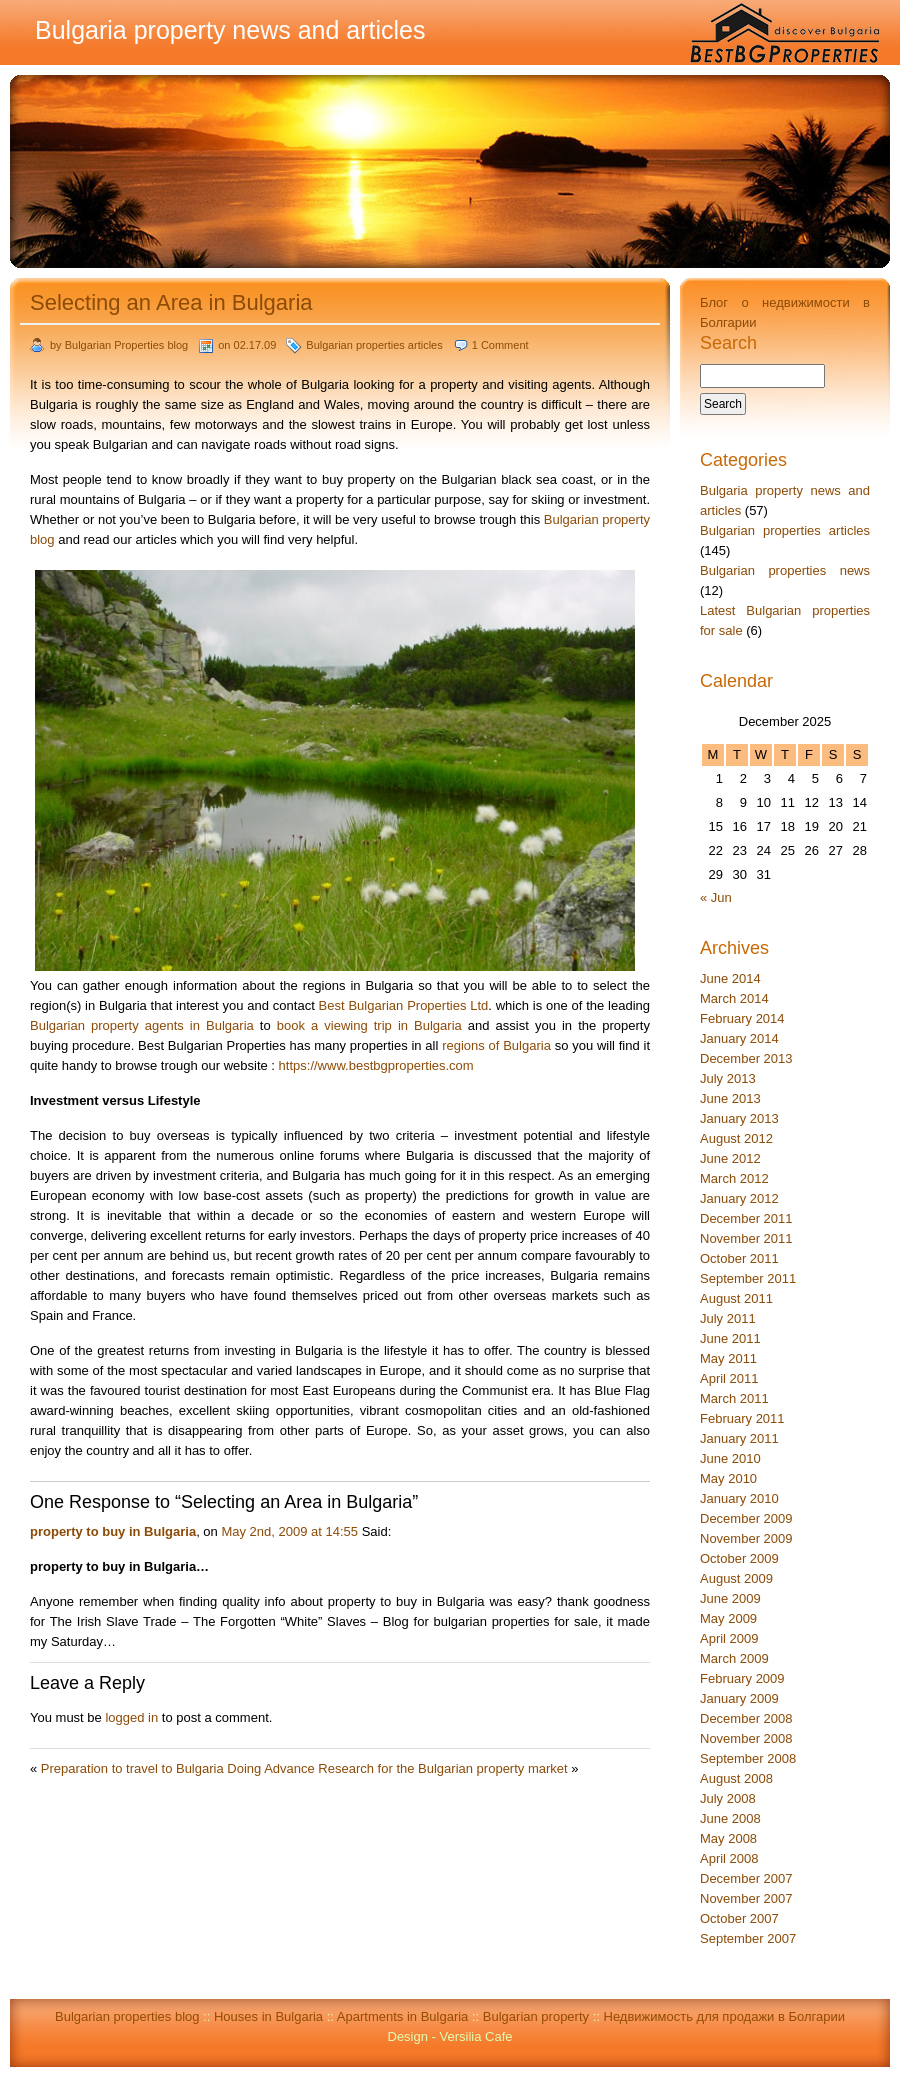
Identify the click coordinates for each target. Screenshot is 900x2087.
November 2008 (746, 1738)
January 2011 (739, 1438)
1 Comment (500, 345)
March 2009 (734, 1658)
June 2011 (730, 1338)
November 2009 (746, 1538)
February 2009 (742, 1678)
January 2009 (739, 1698)
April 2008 (729, 1858)
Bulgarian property (536, 2016)
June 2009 (730, 1598)
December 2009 (746, 1518)
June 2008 (730, 1818)
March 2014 (734, 998)
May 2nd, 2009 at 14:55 (289, 1531)
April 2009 (729, 1638)
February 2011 (742, 1418)
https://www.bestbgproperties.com (376, 1065)
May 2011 (728, 1358)
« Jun (716, 897)
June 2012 (730, 1158)
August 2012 (736, 1138)
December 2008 (746, 1718)
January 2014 (739, 1038)
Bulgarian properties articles (374, 345)
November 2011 (746, 1238)
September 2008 (748, 1758)
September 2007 (748, 1938)
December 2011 (746, 1218)
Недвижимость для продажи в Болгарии (725, 2016)
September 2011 (748, 1278)
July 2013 (728, 1078)
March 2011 (734, 1398)
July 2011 (728, 1318)
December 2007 (746, 1878)
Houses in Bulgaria (268, 2016)
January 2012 (739, 1198)
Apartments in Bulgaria (403, 2016)
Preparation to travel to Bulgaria (132, 1768)
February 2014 (742, 1018)
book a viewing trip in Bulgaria (369, 1025)
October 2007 (739, 1918)
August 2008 (736, 1778)
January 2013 (739, 1118)
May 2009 (728, 1618)
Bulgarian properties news (785, 570)
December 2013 (746, 1058)
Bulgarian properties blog (127, 2016)
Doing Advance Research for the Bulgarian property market (397, 1768)
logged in (131, 1717)
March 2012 (734, 1178)
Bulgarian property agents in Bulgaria (142, 1025)
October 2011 (739, 1258)
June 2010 (730, 1458)
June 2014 (730, 978)
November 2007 (746, 1898)
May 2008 (728, 1838)
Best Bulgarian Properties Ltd (404, 1005)
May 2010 (728, 1478)
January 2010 (739, 1498)
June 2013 (730, 1098)
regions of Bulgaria (496, 1045)
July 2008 (728, 1798)
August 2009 (736, 1578)
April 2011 (729, 1378)
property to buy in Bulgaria (113, 1531)
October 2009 (739, 1558)
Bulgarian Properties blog (127, 345)
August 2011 (736, 1298)
